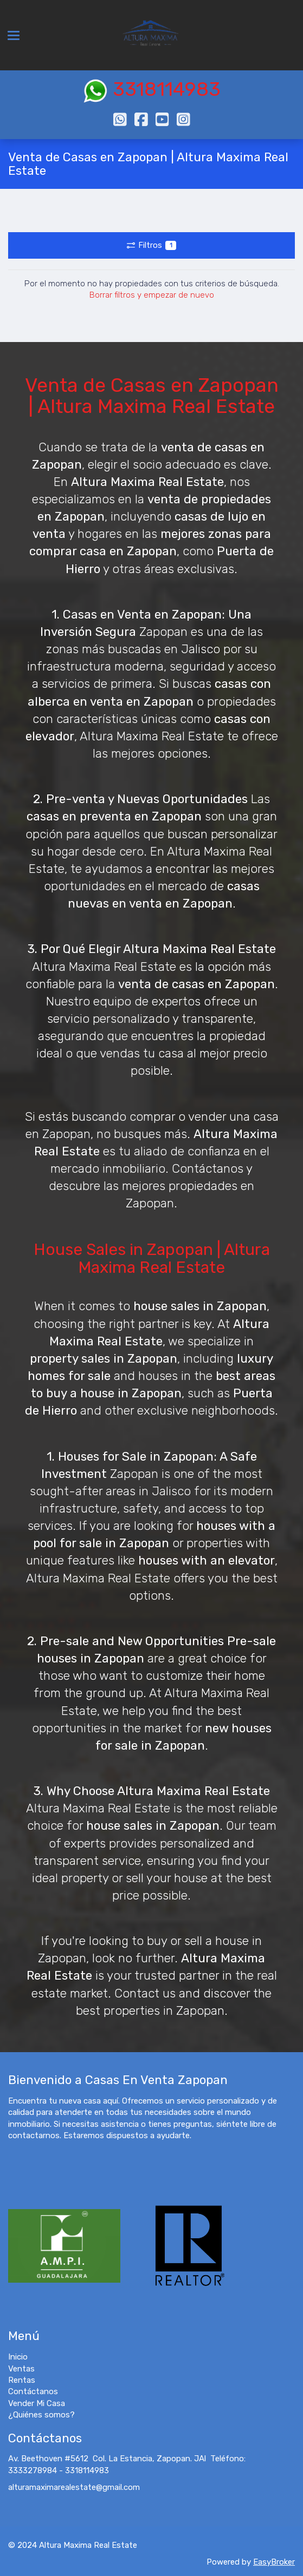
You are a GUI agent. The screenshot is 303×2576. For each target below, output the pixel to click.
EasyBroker (274, 2562)
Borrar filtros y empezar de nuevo (151, 295)
